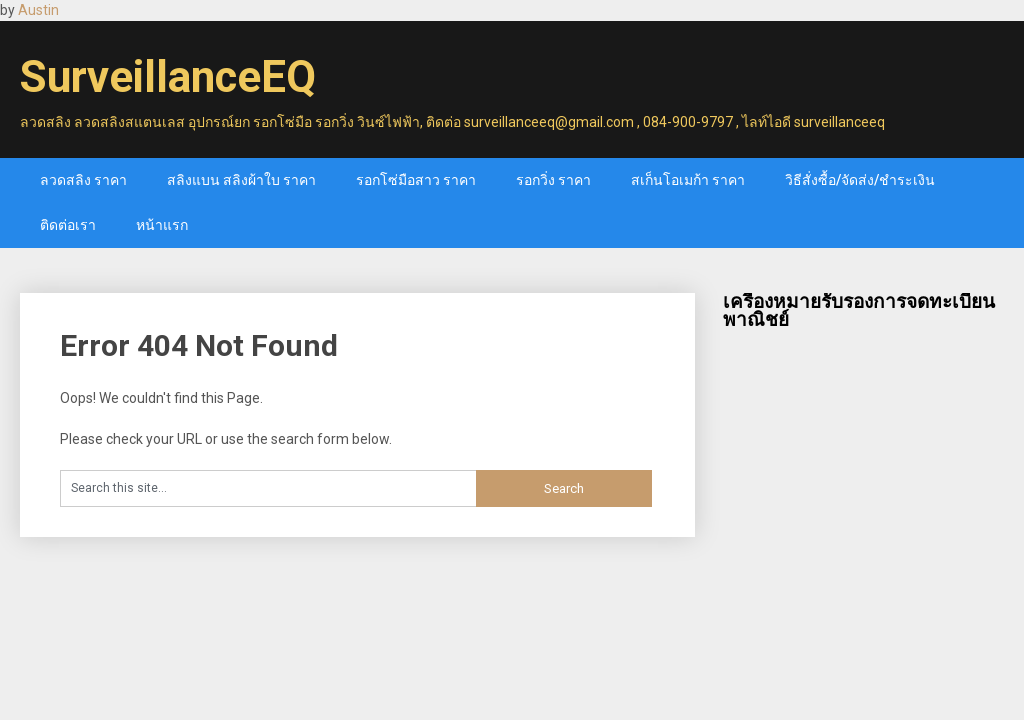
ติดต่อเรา (68, 225)
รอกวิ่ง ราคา (553, 180)
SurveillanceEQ (168, 77)
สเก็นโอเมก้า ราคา (688, 180)
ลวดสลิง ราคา (83, 180)
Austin (38, 10)
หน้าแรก (162, 225)
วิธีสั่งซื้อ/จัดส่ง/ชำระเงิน (860, 180)
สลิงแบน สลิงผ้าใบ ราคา (241, 180)
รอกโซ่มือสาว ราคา (416, 180)
